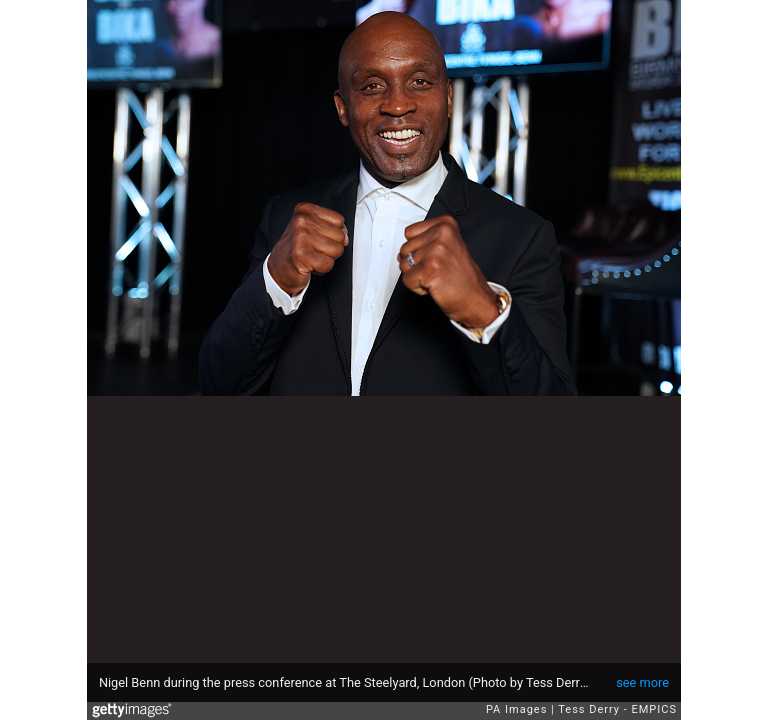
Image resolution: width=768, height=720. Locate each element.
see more (642, 682)
